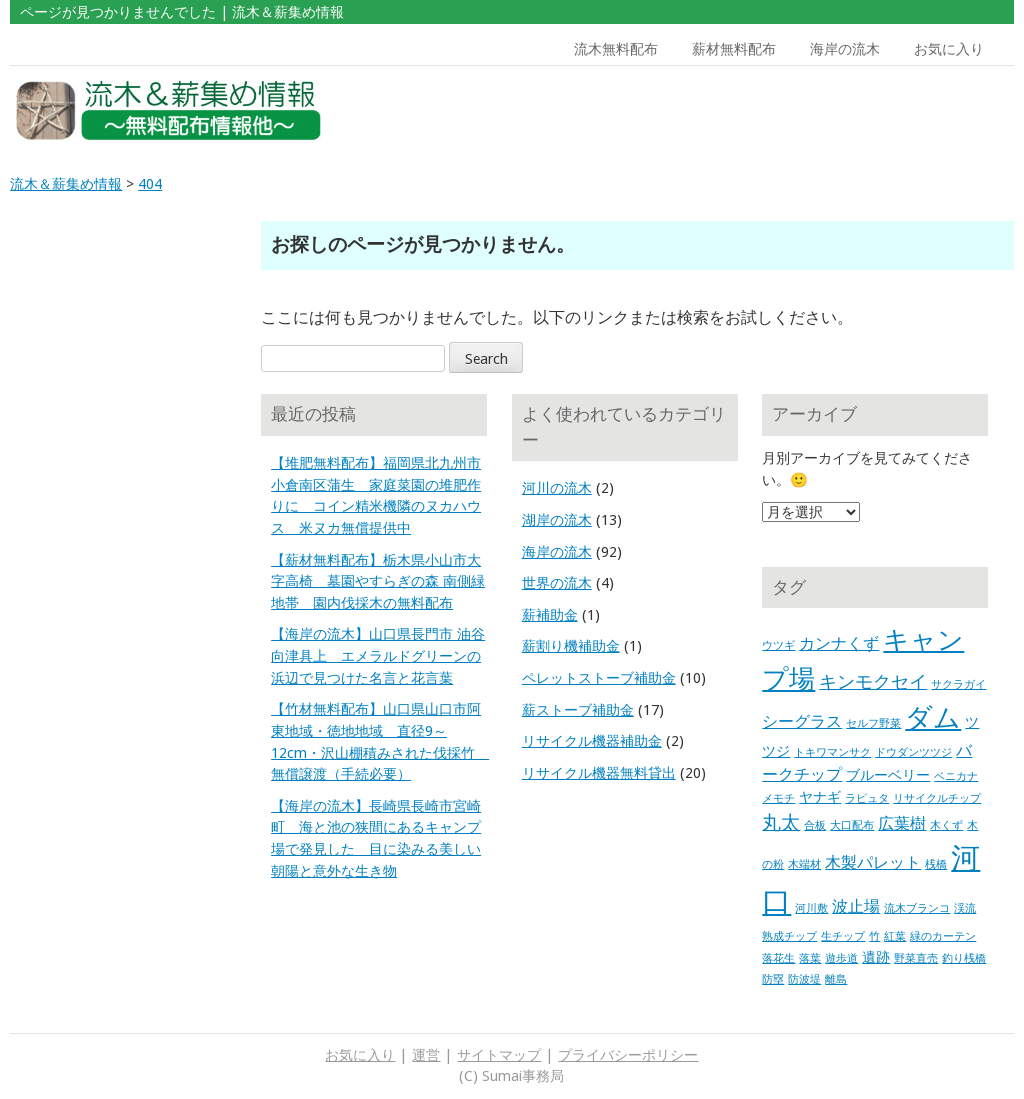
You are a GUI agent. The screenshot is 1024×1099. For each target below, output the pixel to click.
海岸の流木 (845, 49)
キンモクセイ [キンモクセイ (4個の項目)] (873, 682)
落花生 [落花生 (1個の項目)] (778, 958)
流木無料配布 (616, 49)
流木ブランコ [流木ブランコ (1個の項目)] (917, 908)
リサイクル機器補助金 (592, 741)
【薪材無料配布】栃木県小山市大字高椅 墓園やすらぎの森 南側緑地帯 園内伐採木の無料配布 (378, 581)
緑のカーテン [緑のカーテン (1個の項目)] (943, 936)
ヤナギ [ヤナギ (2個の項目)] (820, 797)
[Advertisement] (884, 111)
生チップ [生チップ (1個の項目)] (843, 936)
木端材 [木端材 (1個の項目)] (804, 864)
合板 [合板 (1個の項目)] (815, 825)
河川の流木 (557, 488)
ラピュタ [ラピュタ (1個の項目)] (867, 798)
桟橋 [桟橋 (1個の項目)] (936, 864)
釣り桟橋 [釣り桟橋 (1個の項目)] (964, 958)
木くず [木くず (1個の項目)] (946, 825)
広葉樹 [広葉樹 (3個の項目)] (902, 823)
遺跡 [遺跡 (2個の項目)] (876, 957)
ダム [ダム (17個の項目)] (933, 718)
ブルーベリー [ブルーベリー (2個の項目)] (888, 775)
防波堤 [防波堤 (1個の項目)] (804, 979)
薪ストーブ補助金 (578, 710)
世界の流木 (557, 583)
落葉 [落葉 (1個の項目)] (810, 958)
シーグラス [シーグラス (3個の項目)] (802, 721)
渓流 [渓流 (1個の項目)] (965, 908)
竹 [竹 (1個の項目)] (874, 936)
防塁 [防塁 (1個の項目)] (773, 979)
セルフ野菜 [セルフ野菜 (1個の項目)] (873, 723)
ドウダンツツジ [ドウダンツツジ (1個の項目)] (913, 752)
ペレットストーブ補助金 (599, 678)
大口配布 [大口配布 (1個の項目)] (852, 825)
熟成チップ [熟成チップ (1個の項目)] (789, 936)
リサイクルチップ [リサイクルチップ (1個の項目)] (937, 798)
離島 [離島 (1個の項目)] (836, 979)
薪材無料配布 (734, 49)
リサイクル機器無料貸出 (599, 773)
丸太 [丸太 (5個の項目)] (781, 822)
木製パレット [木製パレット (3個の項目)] (873, 862)
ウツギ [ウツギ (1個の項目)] (778, 645)
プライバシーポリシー (628, 1055)
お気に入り (949, 49)
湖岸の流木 (557, 520)
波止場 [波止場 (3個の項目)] (856, 906)
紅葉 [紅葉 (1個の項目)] (895, 936)
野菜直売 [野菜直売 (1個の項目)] (916, 958)
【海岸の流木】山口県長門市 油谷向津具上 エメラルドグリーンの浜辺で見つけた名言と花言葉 (378, 655)
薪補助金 (550, 615)
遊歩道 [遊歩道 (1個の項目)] (841, 958)
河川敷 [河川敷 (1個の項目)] (811, 908)
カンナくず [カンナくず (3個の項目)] (839, 643)
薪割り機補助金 (571, 646)
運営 (426, 1055)
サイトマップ (499, 1055)
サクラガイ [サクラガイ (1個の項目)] (958, 684)
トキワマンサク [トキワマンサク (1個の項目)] (832, 752)
